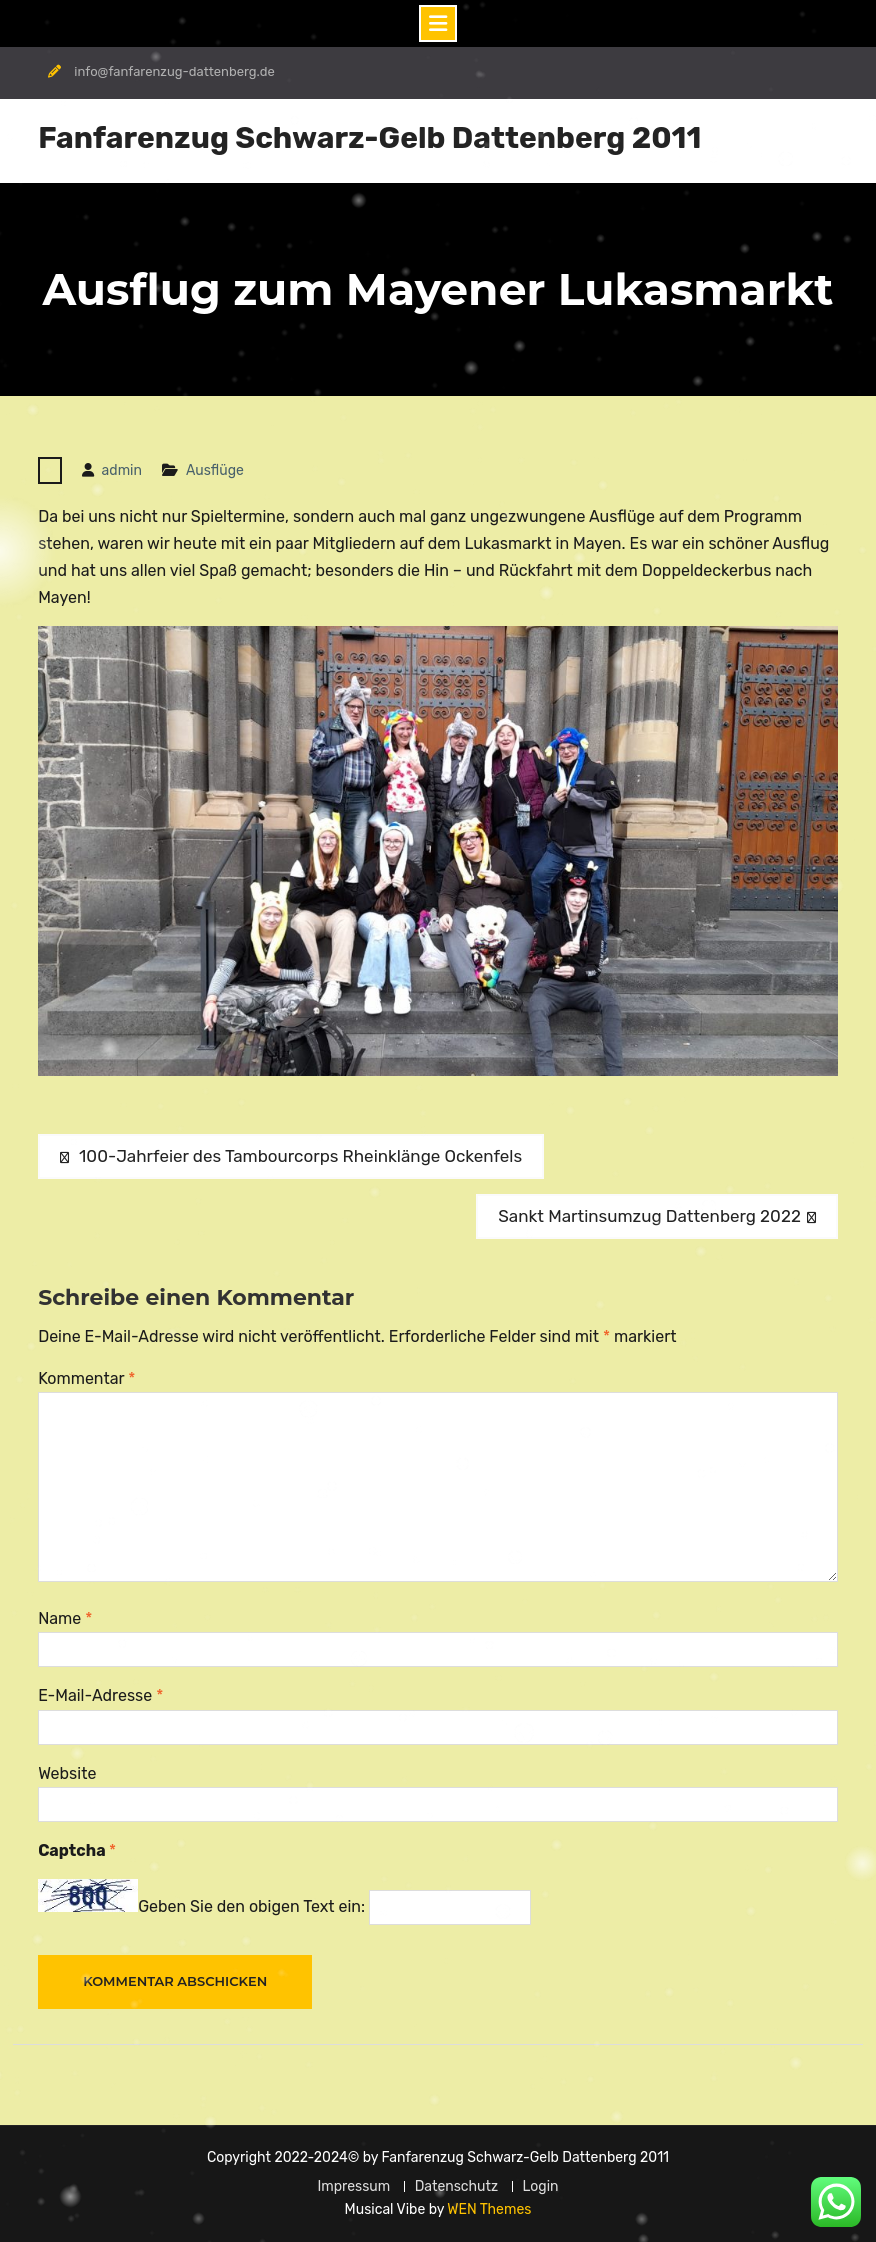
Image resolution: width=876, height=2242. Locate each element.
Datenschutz (457, 2186)
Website (67, 1773)
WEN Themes (489, 2209)
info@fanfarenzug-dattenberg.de (174, 71)
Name (65, 1618)
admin (122, 470)
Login (541, 2186)
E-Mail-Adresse (100, 1695)
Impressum (353, 2186)
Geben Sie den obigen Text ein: (251, 1906)
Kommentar (86, 1378)
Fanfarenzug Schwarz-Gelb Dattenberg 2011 (369, 138)
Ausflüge (215, 470)
